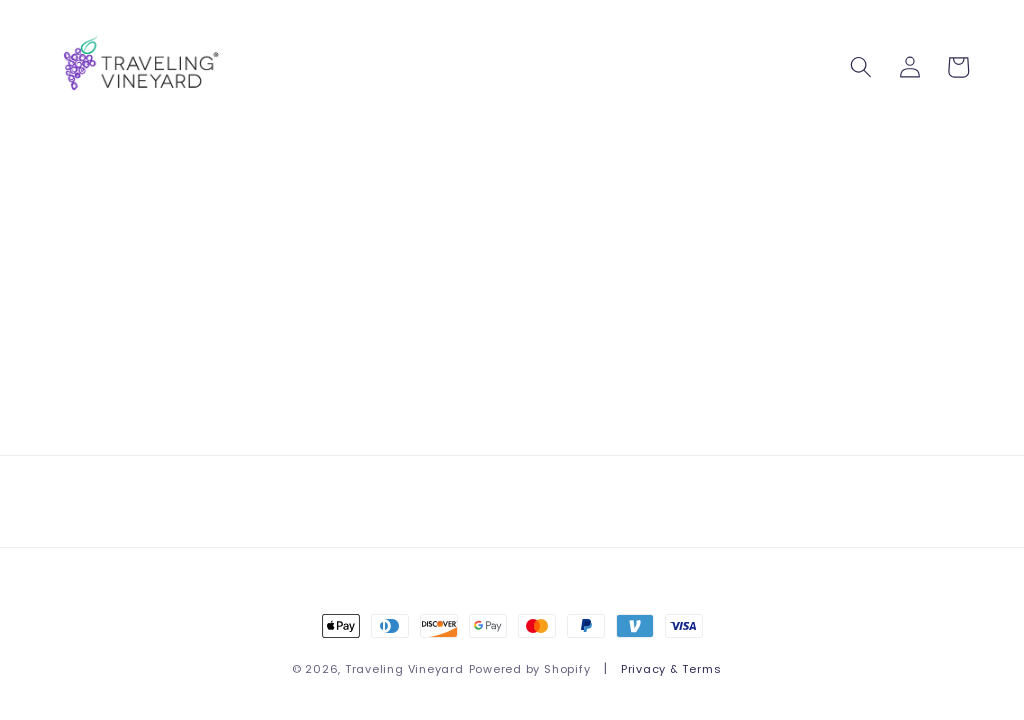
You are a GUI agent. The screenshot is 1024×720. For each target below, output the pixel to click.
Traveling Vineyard (404, 669)
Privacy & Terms (671, 669)
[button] (861, 67)
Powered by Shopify (530, 669)
